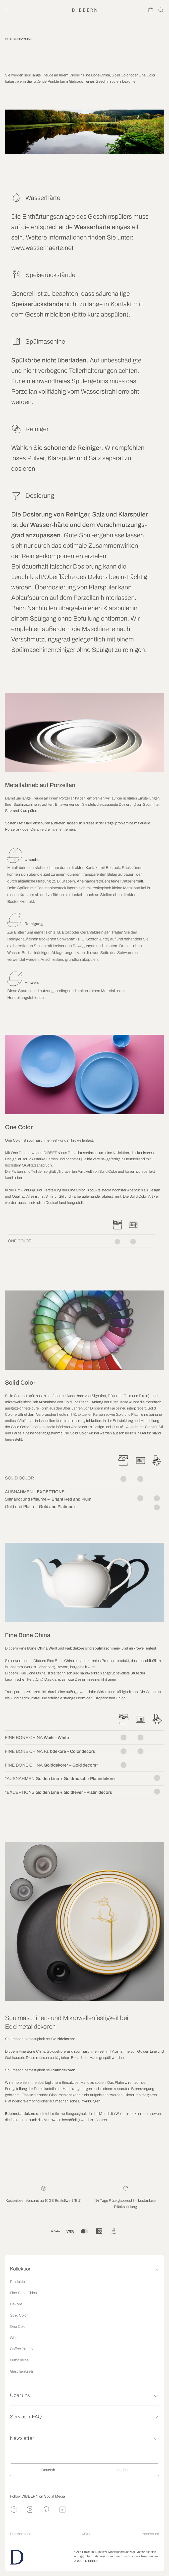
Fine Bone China (23, 2293)
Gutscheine (19, 2360)
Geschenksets (22, 2371)
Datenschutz (20, 2534)
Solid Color (19, 2315)
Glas (14, 2338)
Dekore (16, 2304)
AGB (85, 2534)
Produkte (17, 2282)
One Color (18, 2327)
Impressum (150, 2534)
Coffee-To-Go (21, 2349)
